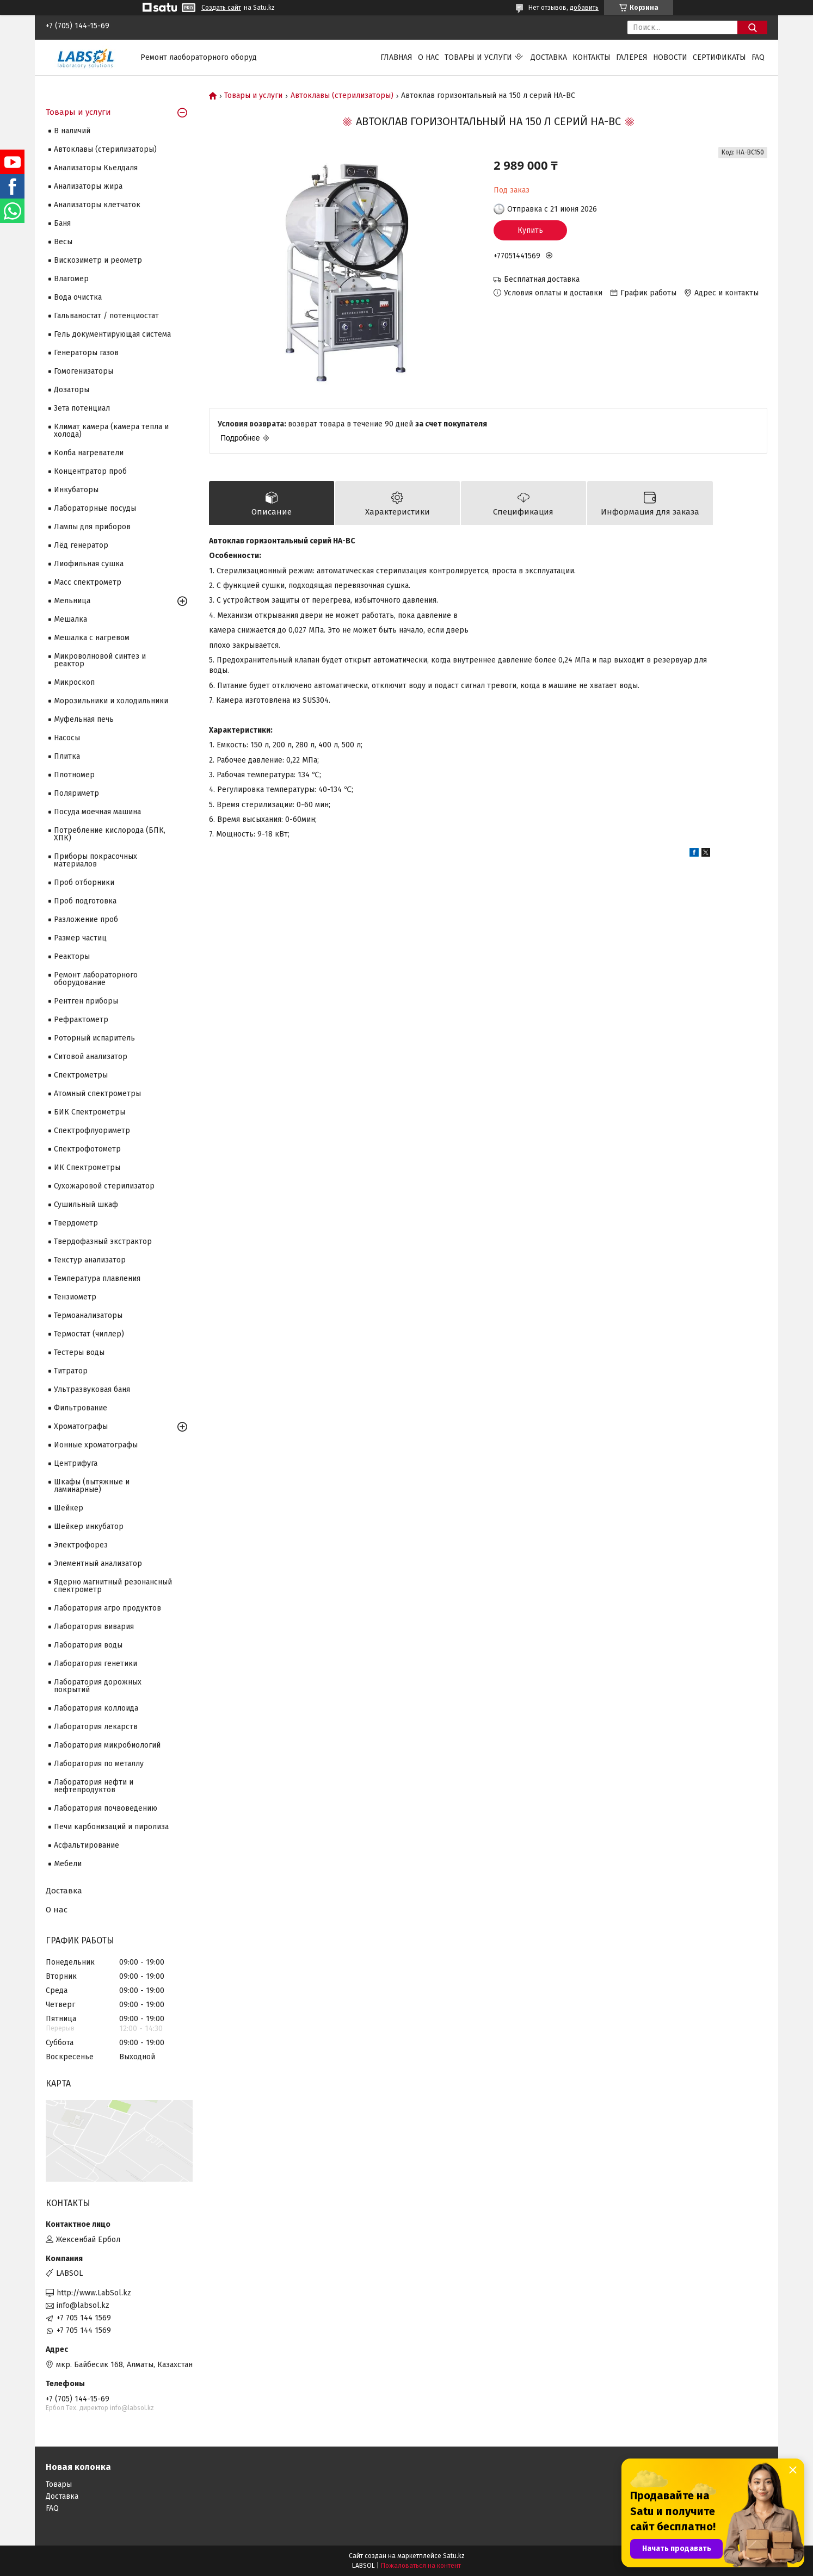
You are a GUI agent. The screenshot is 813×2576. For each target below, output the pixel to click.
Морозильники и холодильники (111, 700)
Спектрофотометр (87, 1149)
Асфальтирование (86, 1845)
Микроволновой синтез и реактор (100, 660)
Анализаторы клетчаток (97, 204)
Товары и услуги (478, 57)
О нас (428, 57)
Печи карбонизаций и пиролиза (111, 1826)
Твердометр (76, 1223)
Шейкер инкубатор (89, 1526)
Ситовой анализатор (90, 1056)
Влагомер (71, 278)
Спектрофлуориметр (92, 1130)
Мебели (68, 1863)
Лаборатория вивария (94, 1626)
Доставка (549, 57)
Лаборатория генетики (95, 1663)
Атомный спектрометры (97, 1093)
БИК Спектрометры (89, 1112)
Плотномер (74, 774)
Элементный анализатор (98, 1563)
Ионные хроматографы (96, 1445)
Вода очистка (78, 297)
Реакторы (72, 956)
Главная (396, 57)
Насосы (67, 737)
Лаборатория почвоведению (105, 1808)
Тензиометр (75, 1297)
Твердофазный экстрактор (103, 1241)
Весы (63, 241)
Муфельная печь (84, 719)
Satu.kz (454, 2556)
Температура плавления (97, 1278)
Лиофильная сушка (89, 563)
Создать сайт (221, 7)
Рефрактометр (81, 1019)
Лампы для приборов (92, 526)
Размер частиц (80, 938)
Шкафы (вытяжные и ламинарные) (92, 1485)
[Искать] (752, 27)
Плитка (67, 756)
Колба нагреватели (89, 452)
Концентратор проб (90, 471)
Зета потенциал (82, 408)
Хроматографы (81, 1426)
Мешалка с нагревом (92, 637)
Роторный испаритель (94, 1038)
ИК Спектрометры (87, 1167)
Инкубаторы (76, 489)
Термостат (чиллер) (89, 1334)
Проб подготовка (85, 901)
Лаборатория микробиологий (107, 1745)
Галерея (632, 57)
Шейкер (68, 1508)
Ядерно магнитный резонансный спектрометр (113, 1585)
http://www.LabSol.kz (94, 2293)
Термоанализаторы (88, 1315)
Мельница (72, 600)
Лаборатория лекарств (96, 1726)
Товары (59, 2484)
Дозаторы (71, 389)
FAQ (758, 57)
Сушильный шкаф (86, 1204)
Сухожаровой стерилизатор (104, 1186)
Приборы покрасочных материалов (95, 860)
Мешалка (70, 619)
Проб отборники (84, 882)
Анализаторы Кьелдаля (96, 167)
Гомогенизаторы (83, 371)
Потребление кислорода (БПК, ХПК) (109, 834)
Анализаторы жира (88, 186)
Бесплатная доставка (542, 279)
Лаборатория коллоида (96, 1708)
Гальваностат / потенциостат (106, 315)
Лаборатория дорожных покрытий (97, 1685)
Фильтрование (80, 1408)
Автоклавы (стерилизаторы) (342, 96)
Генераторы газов (86, 352)
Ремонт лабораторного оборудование (96, 978)
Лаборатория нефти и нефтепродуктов (93, 1786)
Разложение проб (86, 919)
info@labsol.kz (83, 2305)
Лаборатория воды (88, 1645)
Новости (670, 57)
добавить (584, 7)
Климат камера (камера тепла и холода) (111, 430)
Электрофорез (81, 1545)
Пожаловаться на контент (421, 2565)
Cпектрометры (81, 1075)
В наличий (72, 130)
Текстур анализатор (90, 1260)
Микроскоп (74, 682)
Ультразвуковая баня (92, 1389)
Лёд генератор (81, 545)
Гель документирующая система (112, 334)
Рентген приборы (86, 1001)
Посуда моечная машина (97, 811)
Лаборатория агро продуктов (107, 1608)
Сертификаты (719, 57)
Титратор (71, 1371)
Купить (530, 230)
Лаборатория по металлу (99, 1763)
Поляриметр (76, 793)
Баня (62, 223)
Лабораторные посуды (95, 508)
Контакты (591, 57)
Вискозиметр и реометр (98, 260)
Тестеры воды (79, 1352)
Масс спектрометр (87, 582)
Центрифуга (75, 1463)
